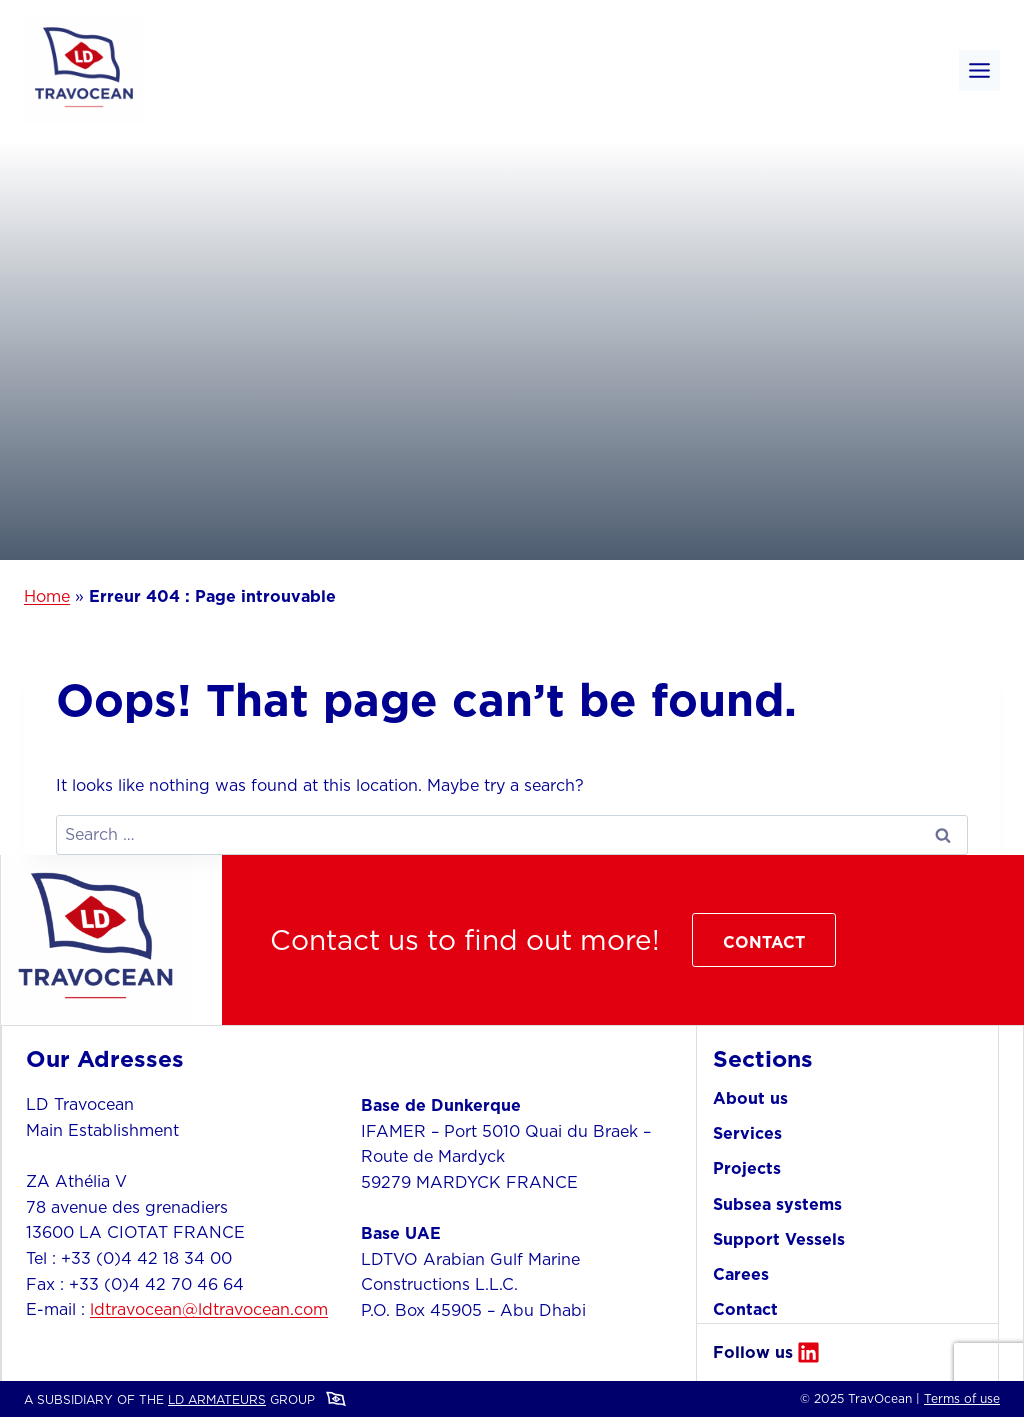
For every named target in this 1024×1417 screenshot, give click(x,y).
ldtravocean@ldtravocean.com (209, 1309)
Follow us (753, 1352)
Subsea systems (777, 1204)
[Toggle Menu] (979, 70)
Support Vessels (779, 1239)
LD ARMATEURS (217, 1399)
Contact (745, 1309)
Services (747, 1133)
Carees (741, 1274)
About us (750, 1098)
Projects (747, 1168)
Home (47, 596)
